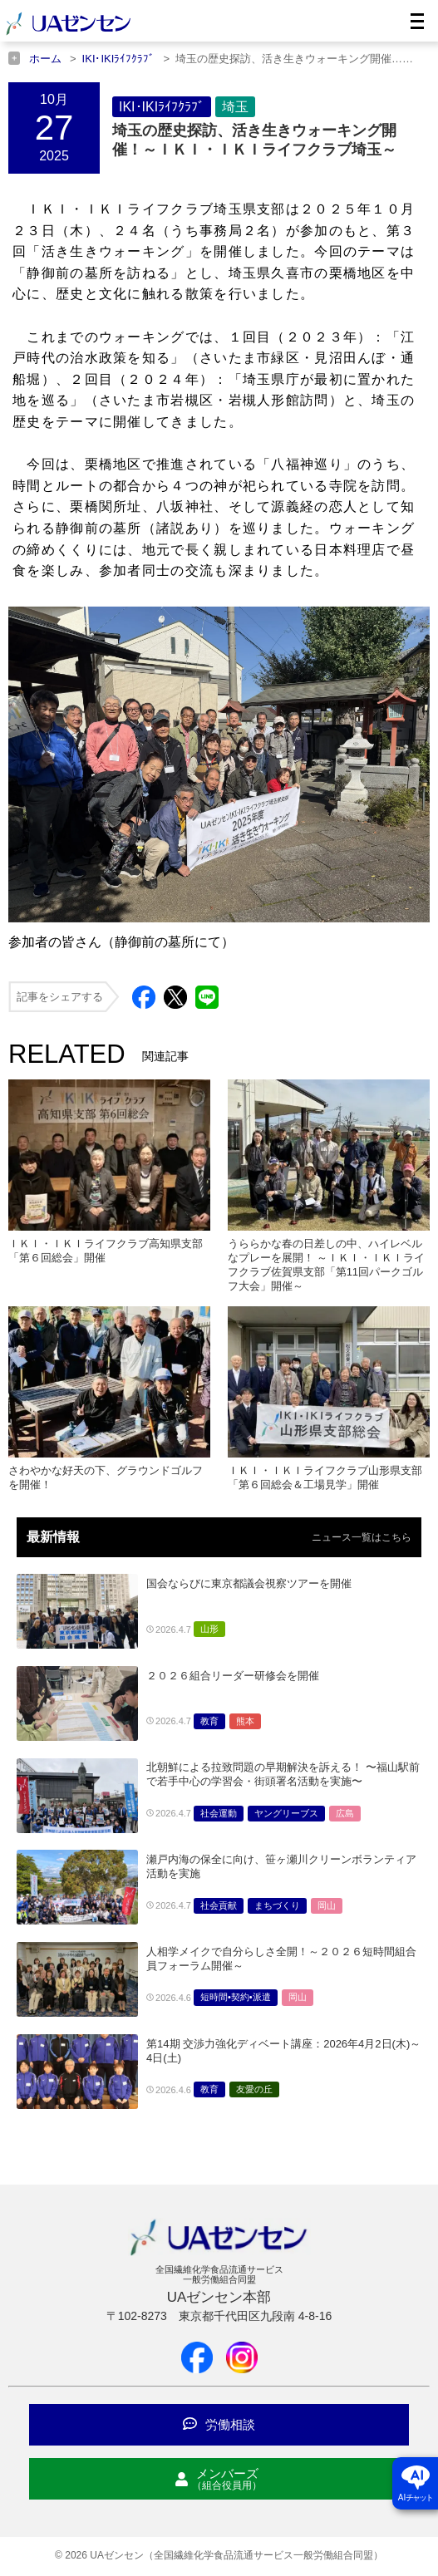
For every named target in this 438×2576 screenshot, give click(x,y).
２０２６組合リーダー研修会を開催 (232, 1675)
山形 (209, 1629)
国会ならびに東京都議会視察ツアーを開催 (249, 1583)
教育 (209, 1721)
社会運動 (218, 1813)
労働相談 (218, 2424)
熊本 (245, 1721)
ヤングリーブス (286, 1813)
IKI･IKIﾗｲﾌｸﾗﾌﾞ (161, 107)
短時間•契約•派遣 (235, 1997)
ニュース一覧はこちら (361, 1537)
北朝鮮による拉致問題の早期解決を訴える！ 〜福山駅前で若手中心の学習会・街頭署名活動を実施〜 (283, 1774)
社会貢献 (218, 1905)
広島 (345, 1813)
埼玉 (235, 107)
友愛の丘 (254, 2089)
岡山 (326, 1905)
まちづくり (277, 1905)
